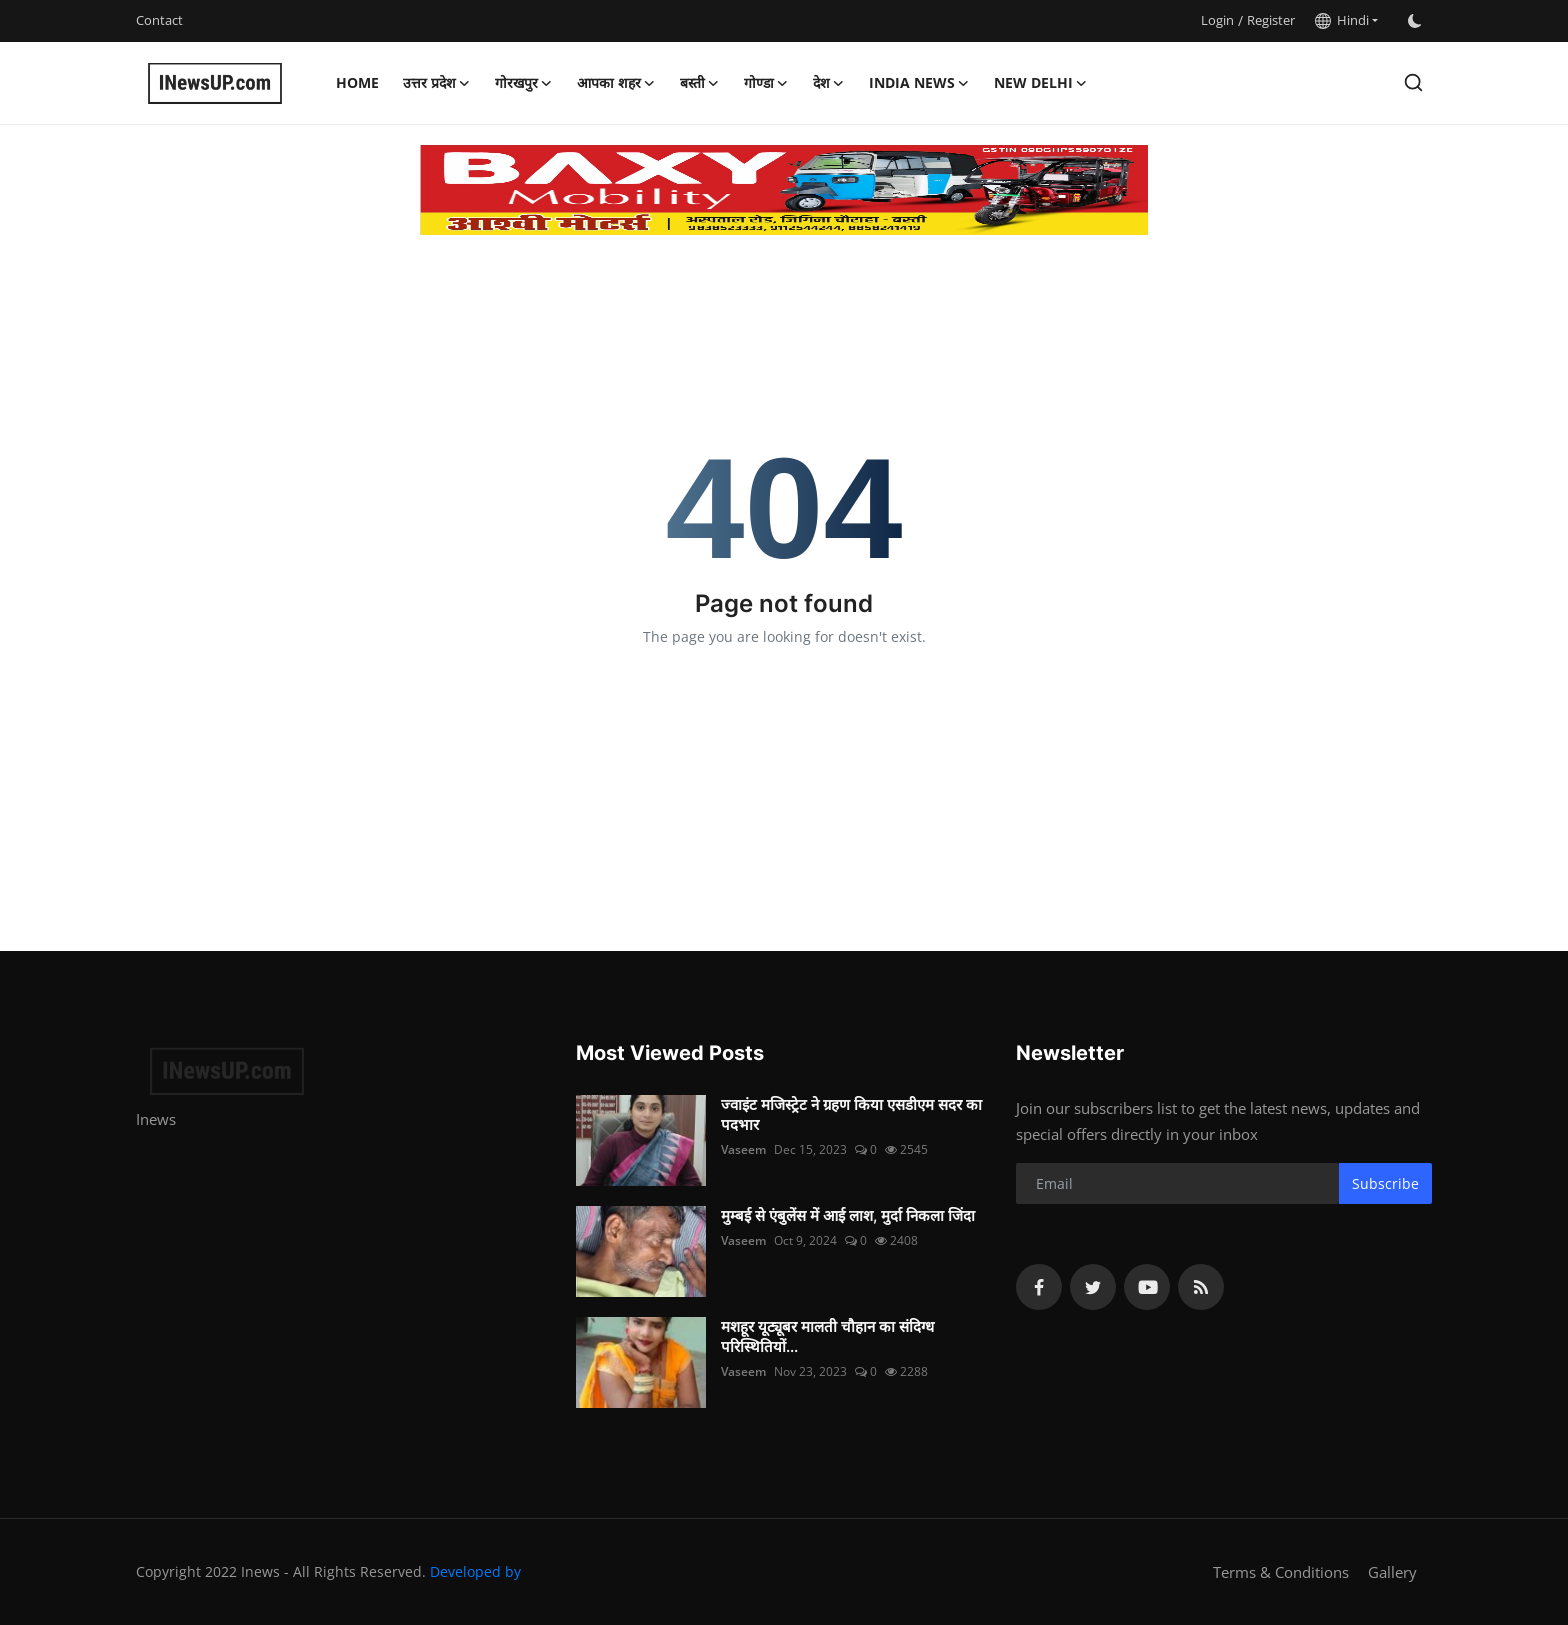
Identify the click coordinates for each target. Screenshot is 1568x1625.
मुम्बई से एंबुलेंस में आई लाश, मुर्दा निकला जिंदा (848, 1215)
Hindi (1342, 20)
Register (1271, 20)
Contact (159, 20)
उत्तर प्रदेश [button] (437, 83)
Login (1217, 20)
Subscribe (1385, 1183)
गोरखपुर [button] (524, 83)
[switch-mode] (1415, 21)
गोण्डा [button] (766, 83)
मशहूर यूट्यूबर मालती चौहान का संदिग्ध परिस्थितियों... (827, 1336)
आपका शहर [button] (616, 83)
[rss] (1201, 1287)
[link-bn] (784, 190)
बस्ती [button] (700, 83)
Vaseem (743, 1149)
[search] (1413, 82)
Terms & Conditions (1281, 1572)
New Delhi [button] (1041, 83)
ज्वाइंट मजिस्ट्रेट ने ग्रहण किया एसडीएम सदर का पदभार (851, 1114)
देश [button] (829, 83)
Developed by (475, 1571)
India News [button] (919, 83)
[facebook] (1039, 1287)
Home (357, 82)
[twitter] (1093, 1287)
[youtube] (1147, 1287)
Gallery (1392, 1572)
